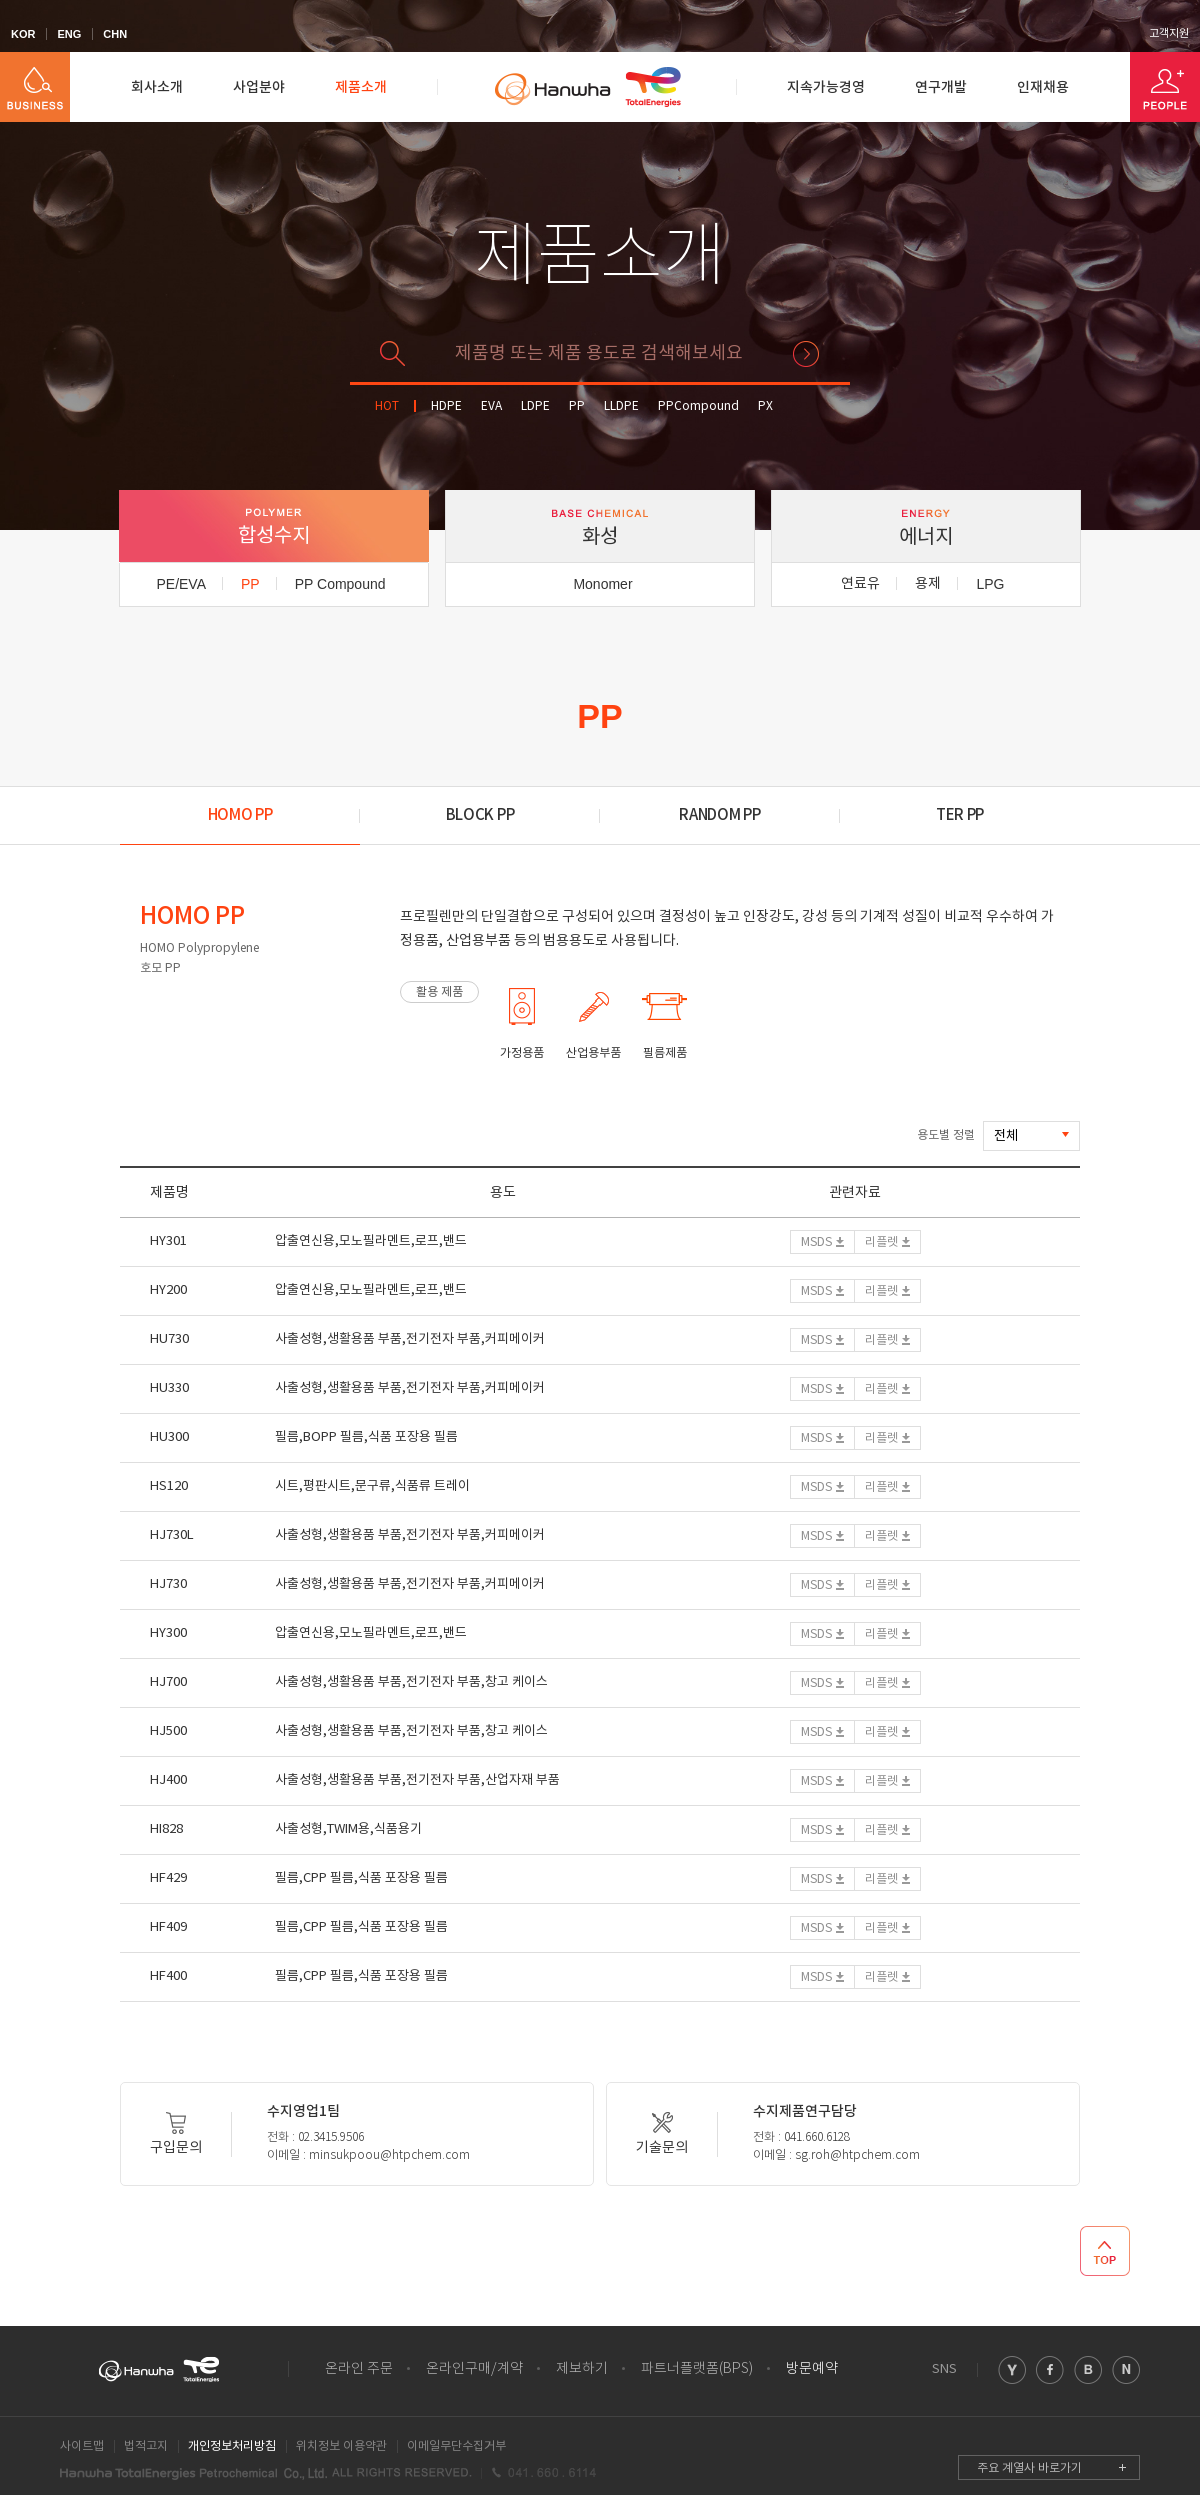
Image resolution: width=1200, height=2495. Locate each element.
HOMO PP (240, 815)
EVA (491, 406)
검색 (806, 354)
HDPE (446, 406)
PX (765, 406)
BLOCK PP (480, 815)
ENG (69, 34)
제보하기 (582, 2369)
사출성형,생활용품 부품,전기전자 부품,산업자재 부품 (417, 1780)
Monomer (602, 584)
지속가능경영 (826, 87)
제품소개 (361, 87)
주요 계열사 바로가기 (1029, 2468)
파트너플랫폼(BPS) (697, 2369)
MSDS (816, 1242)
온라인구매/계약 (474, 2369)
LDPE (535, 406)
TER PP (960, 815)
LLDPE (621, 406)
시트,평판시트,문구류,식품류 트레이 (372, 1486)
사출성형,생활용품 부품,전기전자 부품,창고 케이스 (411, 1682)
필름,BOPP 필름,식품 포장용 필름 (366, 1437)
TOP (1105, 2251)
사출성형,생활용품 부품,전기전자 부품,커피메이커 (410, 1339)
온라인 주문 (359, 2369)
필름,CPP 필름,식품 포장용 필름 (361, 1878)
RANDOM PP (719, 815)
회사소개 (157, 87)
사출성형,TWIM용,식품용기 (348, 1829)
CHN (115, 34)
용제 (928, 584)
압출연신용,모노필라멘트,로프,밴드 (371, 1241)
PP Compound (340, 584)
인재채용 (1043, 87)
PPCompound (698, 406)
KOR (23, 34)
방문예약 (812, 2369)
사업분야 (259, 87)
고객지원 (1169, 34)
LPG (990, 584)
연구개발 (941, 87)
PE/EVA (181, 584)
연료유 (860, 584)
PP (577, 406)
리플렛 (881, 1242)
